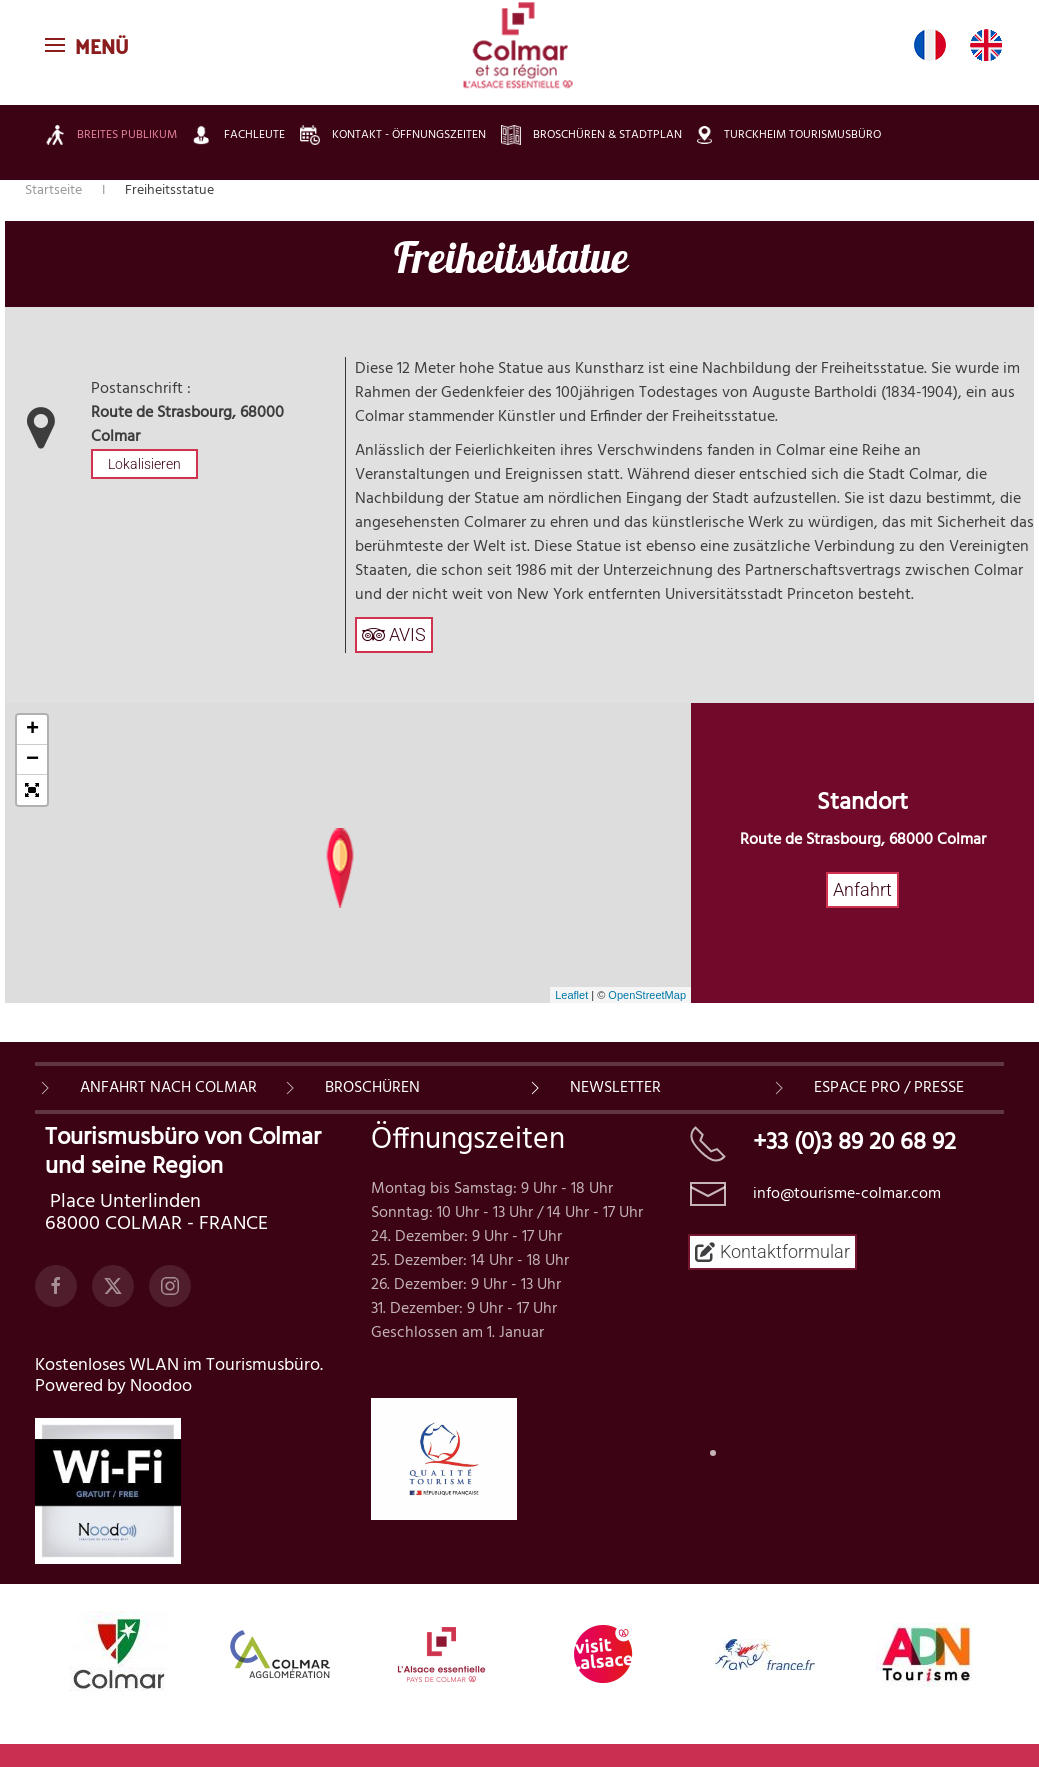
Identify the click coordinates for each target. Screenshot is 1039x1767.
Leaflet (571, 995)
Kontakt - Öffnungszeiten (393, 135)
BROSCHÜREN (372, 1088)
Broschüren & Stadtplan (591, 135)
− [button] (32, 760)
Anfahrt (862, 889)
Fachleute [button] (238, 134)
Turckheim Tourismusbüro (789, 135)
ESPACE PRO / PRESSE (889, 1088)
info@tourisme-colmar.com (847, 1194)
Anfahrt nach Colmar (168, 1088)
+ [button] (32, 730)
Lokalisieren (144, 464)
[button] (89, 45)
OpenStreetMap (647, 995)
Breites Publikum (111, 135)
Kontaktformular (772, 1251)
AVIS (394, 634)
